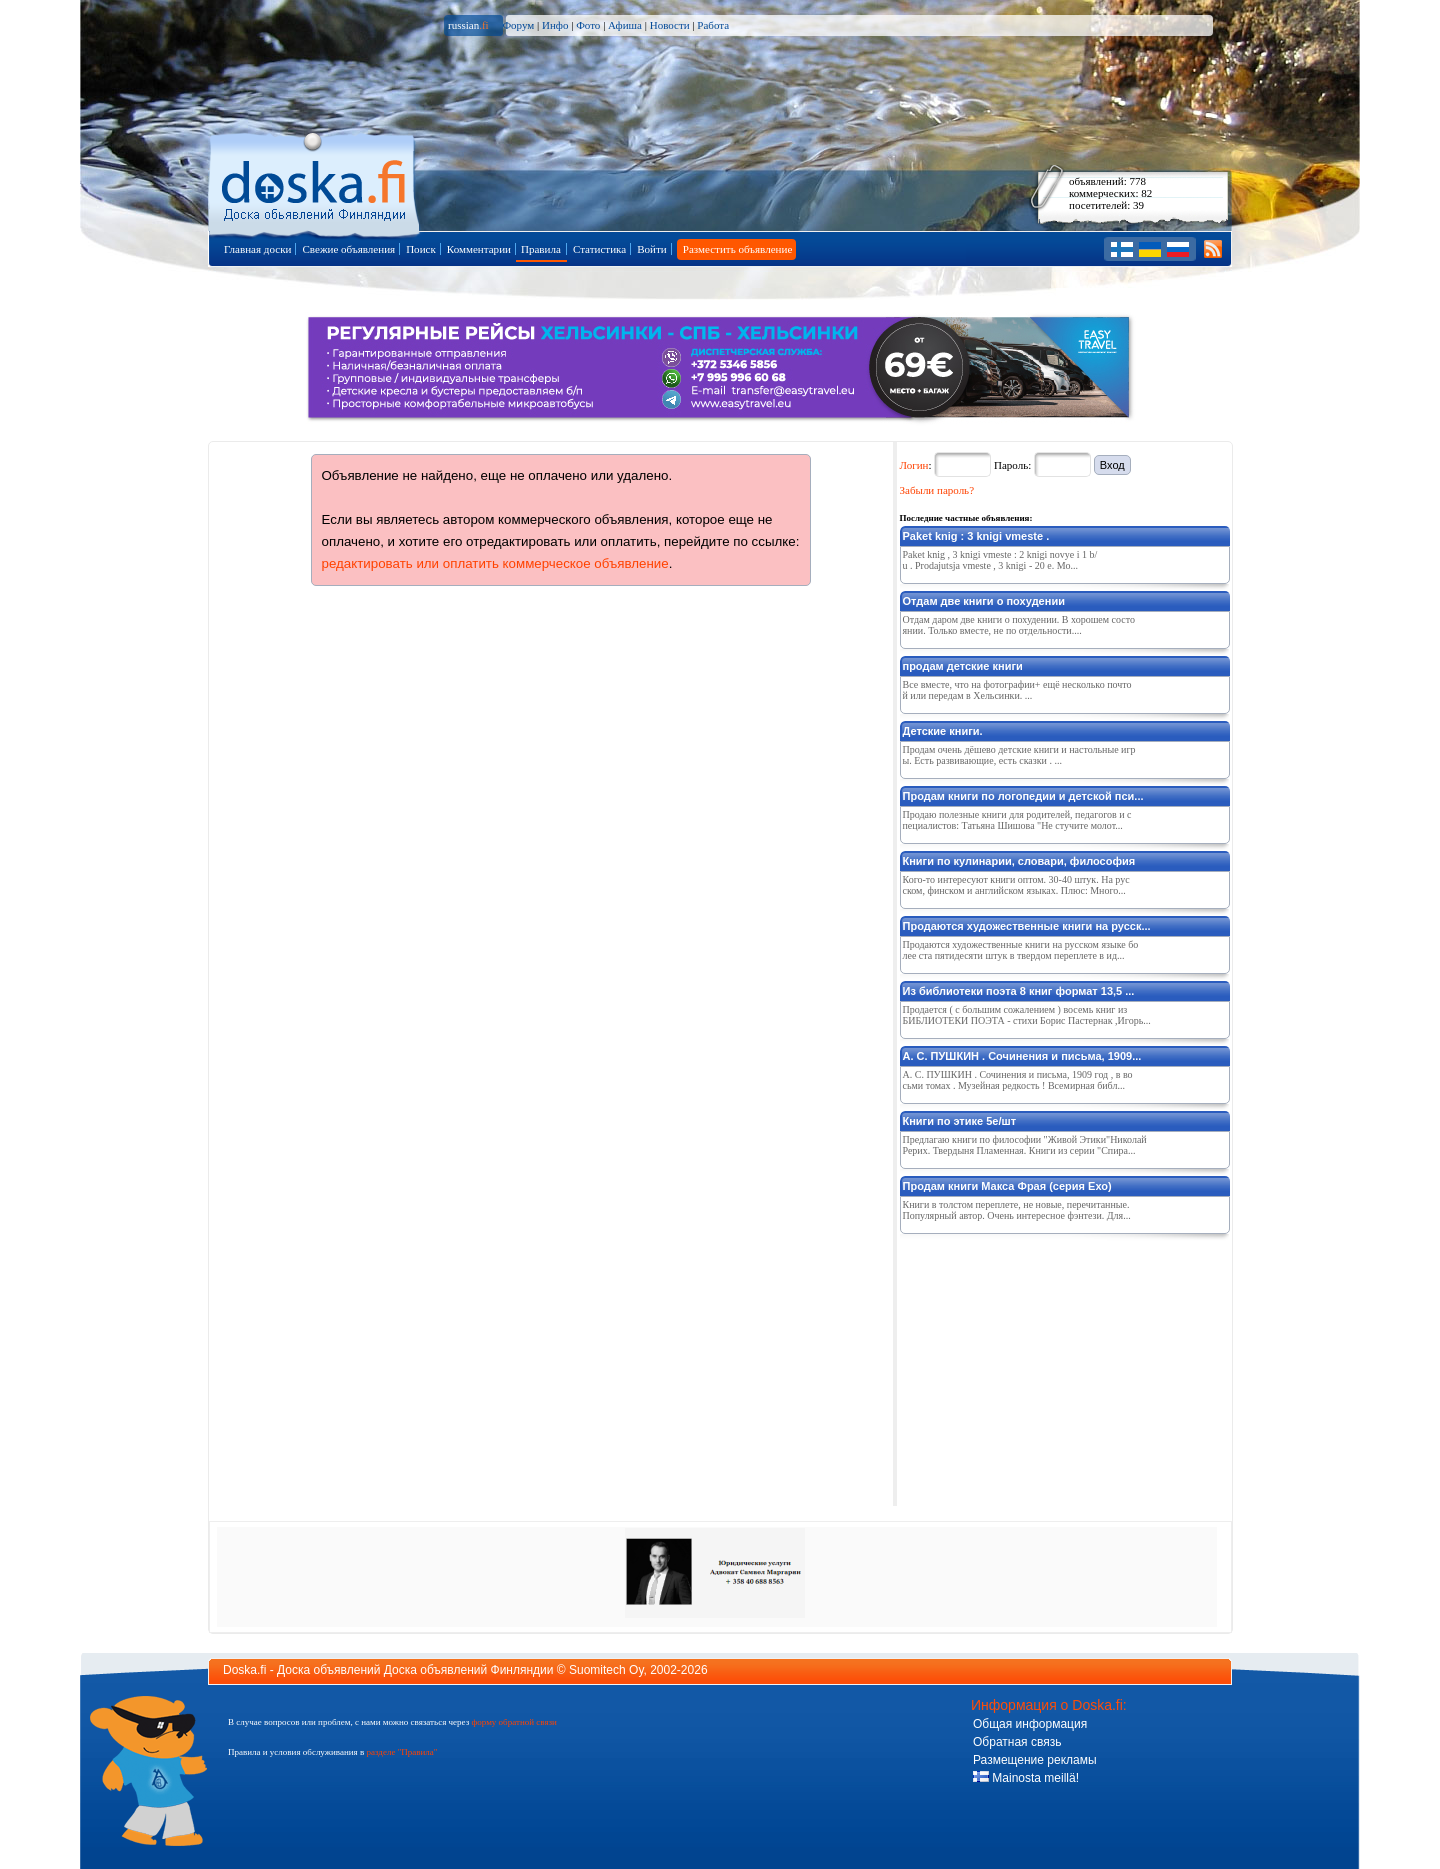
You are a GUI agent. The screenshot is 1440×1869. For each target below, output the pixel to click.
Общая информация (1030, 1724)
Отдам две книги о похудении (984, 601)
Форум (518, 25)
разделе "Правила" (401, 1752)
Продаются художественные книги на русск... (1027, 926)
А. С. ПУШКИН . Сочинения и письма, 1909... (1022, 1056)
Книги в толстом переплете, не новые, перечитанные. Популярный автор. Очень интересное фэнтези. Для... (1017, 1210)
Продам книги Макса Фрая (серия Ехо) (1007, 1186)
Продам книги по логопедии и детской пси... (1023, 796)
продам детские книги (963, 666)
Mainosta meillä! (1026, 1778)
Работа (713, 25)
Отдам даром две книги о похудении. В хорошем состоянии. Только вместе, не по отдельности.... (1019, 625)
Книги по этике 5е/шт (960, 1121)
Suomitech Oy (606, 1670)
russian (468, 25)
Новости (670, 25)
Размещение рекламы (1035, 1760)
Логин (914, 465)
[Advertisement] (1050, 1366)
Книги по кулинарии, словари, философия (1019, 861)
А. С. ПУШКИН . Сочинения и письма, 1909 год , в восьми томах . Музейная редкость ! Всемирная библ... (1018, 1080)
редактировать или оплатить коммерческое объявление (495, 563)
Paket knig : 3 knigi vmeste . (976, 536)
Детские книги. (943, 731)
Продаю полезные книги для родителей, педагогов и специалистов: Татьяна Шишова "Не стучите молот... (1017, 820)
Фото (588, 25)
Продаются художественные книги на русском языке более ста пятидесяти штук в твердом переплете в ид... (1021, 950)
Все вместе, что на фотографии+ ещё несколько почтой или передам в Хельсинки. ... (1017, 690)
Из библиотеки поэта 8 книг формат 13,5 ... (1019, 991)
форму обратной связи (513, 1722)
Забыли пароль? (937, 490)
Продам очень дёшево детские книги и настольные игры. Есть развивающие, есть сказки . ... (1019, 755)
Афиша (625, 25)
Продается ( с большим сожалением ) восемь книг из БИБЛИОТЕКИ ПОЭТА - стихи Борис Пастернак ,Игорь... (1027, 1015)
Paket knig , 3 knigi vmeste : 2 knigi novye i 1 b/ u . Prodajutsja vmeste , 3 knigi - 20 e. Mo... (1000, 560)
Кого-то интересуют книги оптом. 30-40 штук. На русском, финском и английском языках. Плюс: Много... (1016, 885)
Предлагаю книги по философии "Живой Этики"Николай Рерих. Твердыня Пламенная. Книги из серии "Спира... (1025, 1145)
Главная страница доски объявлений (315, 181)
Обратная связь (1017, 1742)
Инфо (555, 25)
